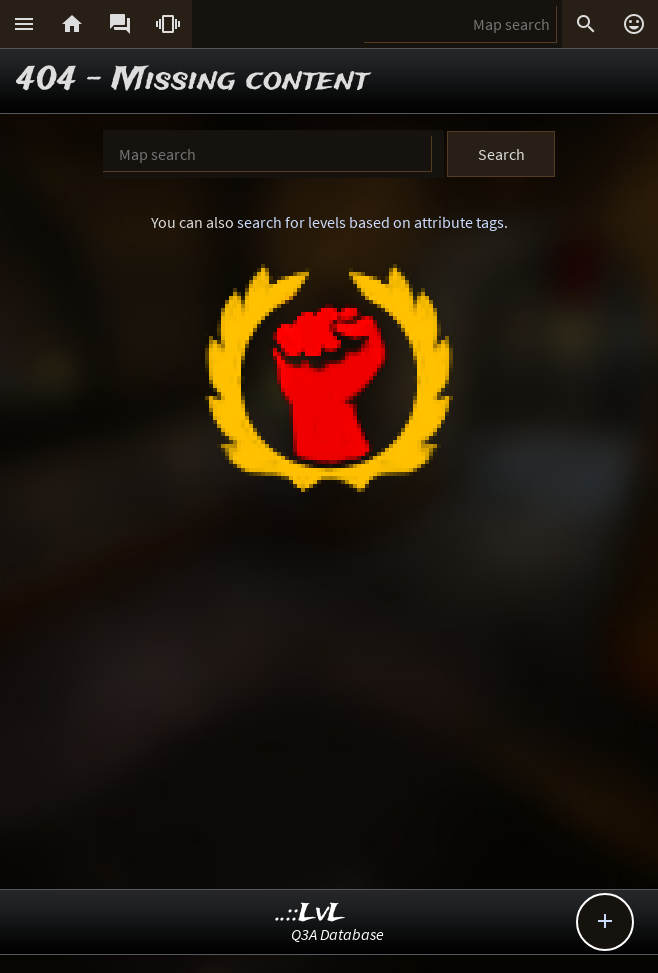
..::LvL (310, 913)
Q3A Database (337, 934)
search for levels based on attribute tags (370, 222)
